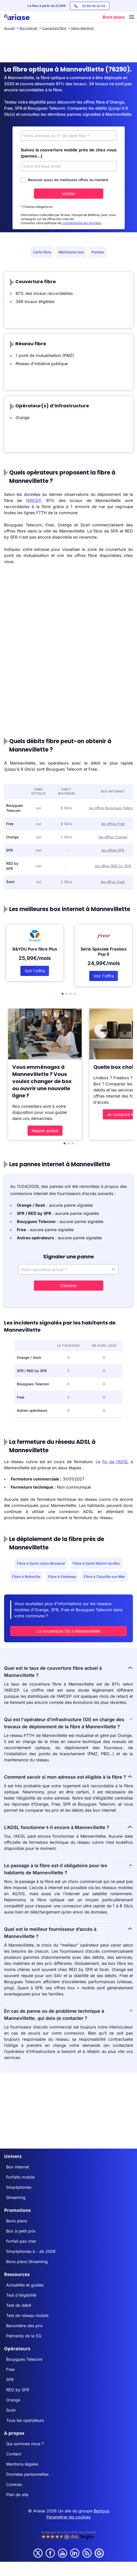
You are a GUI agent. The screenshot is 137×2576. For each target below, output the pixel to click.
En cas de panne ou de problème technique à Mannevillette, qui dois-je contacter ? (68, 2014)
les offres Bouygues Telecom (113, 808)
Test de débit (18, 2305)
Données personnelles (27, 2474)
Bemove (101, 2510)
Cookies (14, 2484)
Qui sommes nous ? (25, 2443)
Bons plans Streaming (27, 2261)
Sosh (11, 2410)
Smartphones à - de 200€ (31, 2251)
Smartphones (18, 2187)
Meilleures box (71, 252)
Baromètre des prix (24, 2325)
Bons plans (16, 2220)
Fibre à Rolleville (26, 1576)
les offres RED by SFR (113, 866)
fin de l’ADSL (115, 1461)
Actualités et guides (25, 2284)
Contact (13, 2453)
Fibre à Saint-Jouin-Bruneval (41, 1563)
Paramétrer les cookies (68, 2517)
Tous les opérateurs (25, 2420)
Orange (13, 2399)
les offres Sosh (113, 882)
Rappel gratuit (45, 1130)
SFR (10, 2379)
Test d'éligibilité (21, 2295)
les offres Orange (113, 837)
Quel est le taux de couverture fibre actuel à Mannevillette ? (68, 1671)
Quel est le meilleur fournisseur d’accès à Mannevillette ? (68, 1932)
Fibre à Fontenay (62, 1576)
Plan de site (17, 2494)
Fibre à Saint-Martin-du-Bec (96, 1563)
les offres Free (113, 824)
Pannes (98, 252)
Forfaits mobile (20, 2177)
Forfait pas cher (21, 2241)
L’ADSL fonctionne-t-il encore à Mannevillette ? (68, 1827)
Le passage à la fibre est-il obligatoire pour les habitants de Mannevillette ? (68, 1868)
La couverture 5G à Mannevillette (68, 1631)
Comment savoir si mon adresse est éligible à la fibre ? (68, 1777)
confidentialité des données (81, 223)
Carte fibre (42, 252)
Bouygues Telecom (24, 2359)
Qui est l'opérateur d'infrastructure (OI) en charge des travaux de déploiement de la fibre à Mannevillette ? (68, 1722)
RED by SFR (17, 2389)
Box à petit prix (20, 2231)
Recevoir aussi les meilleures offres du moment (64, 179)
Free (10, 2369)
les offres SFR (113, 850)
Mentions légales (22, 2464)
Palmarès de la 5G (23, 2335)
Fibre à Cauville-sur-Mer (104, 1576)
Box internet (17, 2166)
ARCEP (34, 500)
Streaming (16, 2197)
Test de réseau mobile (27, 2315)
